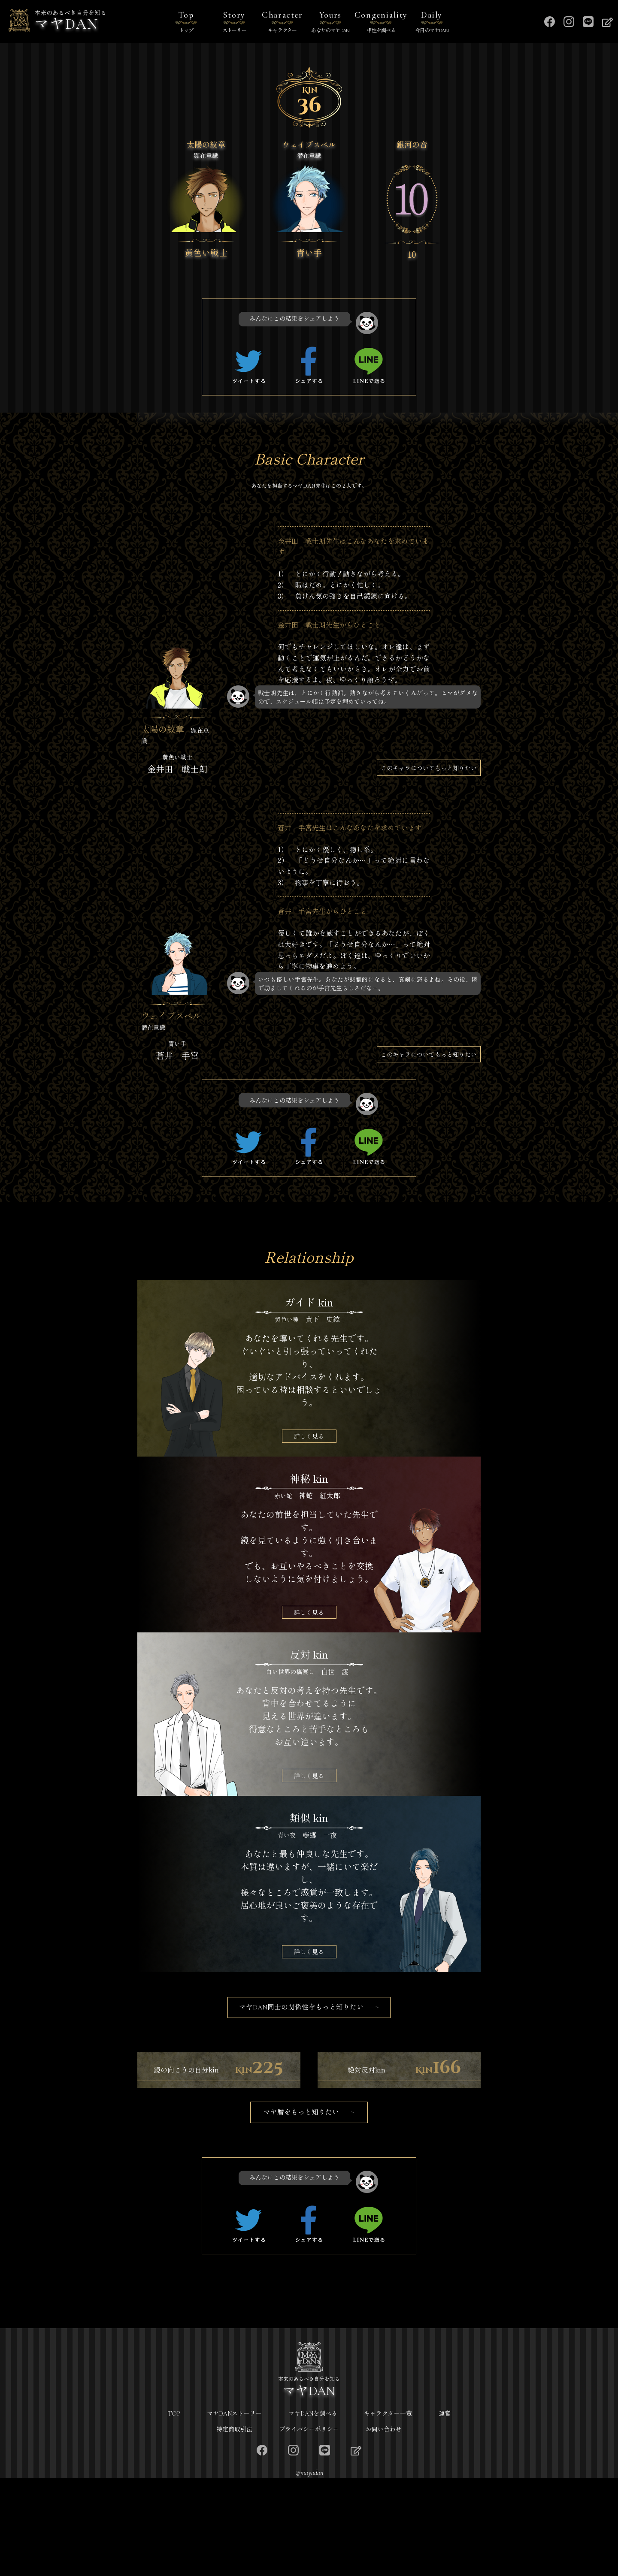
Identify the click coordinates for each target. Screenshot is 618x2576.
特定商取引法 (234, 2527)
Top (186, 23)
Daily (432, 23)
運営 (445, 2511)
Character (282, 23)
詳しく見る (309, 1436)
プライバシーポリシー (309, 2527)
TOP (174, 2511)
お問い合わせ (384, 2527)
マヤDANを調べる (312, 2511)
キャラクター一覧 (388, 2511)
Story (234, 23)
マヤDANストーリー (234, 2511)
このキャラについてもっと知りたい (429, 767)
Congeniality (381, 23)
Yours (330, 23)
